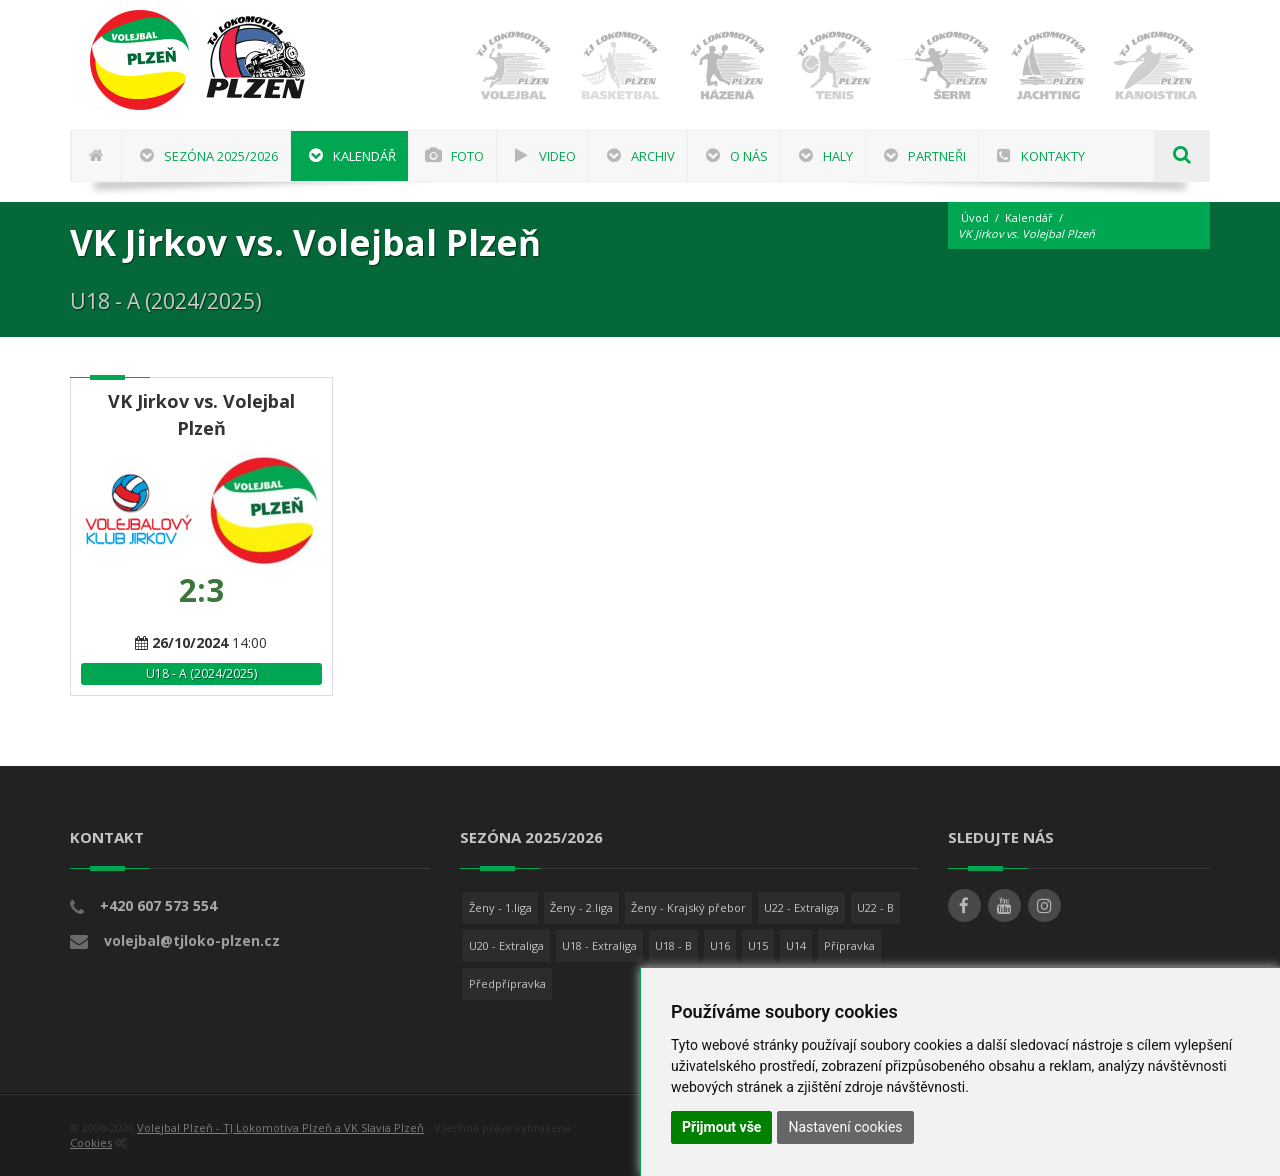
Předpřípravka (507, 983)
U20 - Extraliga (506, 945)
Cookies (91, 1142)
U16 (720, 945)
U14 (796, 945)
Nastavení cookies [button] (845, 1127)
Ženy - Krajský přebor (688, 907)
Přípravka (849, 945)
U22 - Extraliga (801, 907)
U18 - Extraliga (599, 945)
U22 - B (875, 907)
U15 (758, 945)
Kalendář (1029, 217)
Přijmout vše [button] (721, 1127)
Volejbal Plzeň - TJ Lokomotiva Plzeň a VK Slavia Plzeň (280, 1127)
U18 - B (673, 945)
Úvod (975, 217)
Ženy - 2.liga (581, 907)
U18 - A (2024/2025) (201, 673)
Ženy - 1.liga (500, 907)
